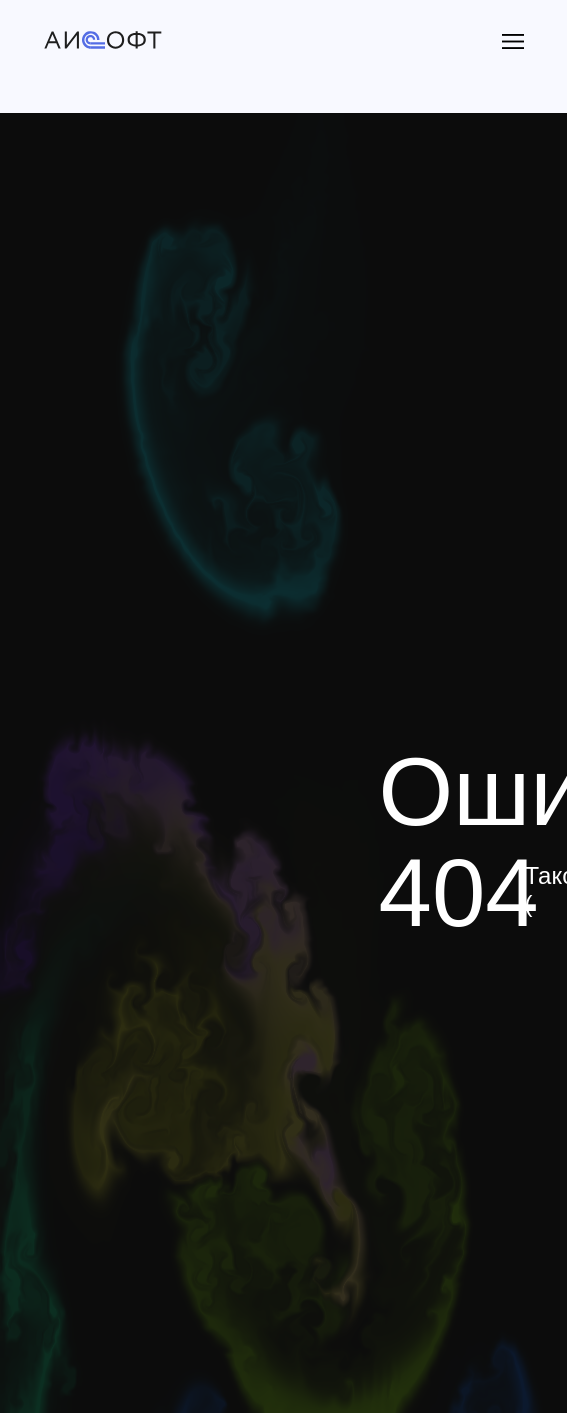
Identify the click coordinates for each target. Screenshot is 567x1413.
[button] (513, 41)
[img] (103, 41)
